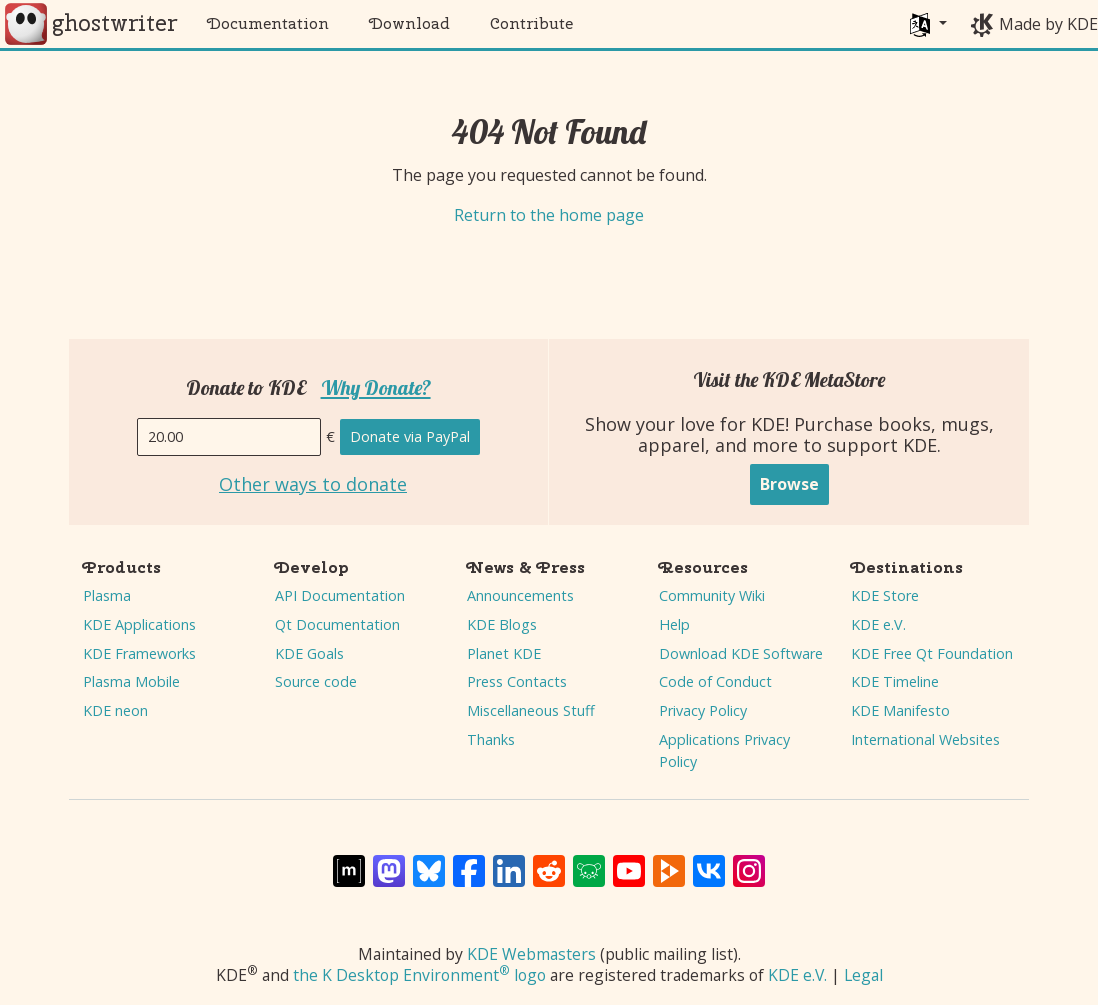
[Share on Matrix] (349, 861)
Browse (789, 484)
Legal (863, 975)
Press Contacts (517, 681)
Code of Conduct (715, 681)
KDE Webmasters (531, 954)
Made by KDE (1048, 24)
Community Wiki (712, 595)
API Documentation (340, 595)
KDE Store (885, 595)
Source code (316, 681)
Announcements (520, 595)
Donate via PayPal (410, 436)
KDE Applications (139, 624)
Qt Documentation (337, 624)
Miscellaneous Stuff (531, 710)
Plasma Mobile (131, 681)
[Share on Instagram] (749, 861)
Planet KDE (504, 653)
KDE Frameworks (139, 653)
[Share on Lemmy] (589, 861)
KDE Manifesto (900, 710)
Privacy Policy (703, 710)
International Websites (925, 739)
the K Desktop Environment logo (419, 975)
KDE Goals (309, 653)
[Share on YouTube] (629, 861)
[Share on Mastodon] (389, 861)
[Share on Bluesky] (429, 861)
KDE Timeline (895, 681)
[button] (928, 24)
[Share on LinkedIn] (509, 861)
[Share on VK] (709, 861)
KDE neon (115, 710)
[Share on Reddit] (549, 861)
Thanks (491, 739)
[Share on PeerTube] (669, 861)
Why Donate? (376, 387)
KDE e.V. (878, 624)
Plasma (107, 595)
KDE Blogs (502, 624)
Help (674, 624)
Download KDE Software (741, 653)
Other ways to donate (313, 485)
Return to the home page (549, 215)
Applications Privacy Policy (724, 750)
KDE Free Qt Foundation (932, 653)
